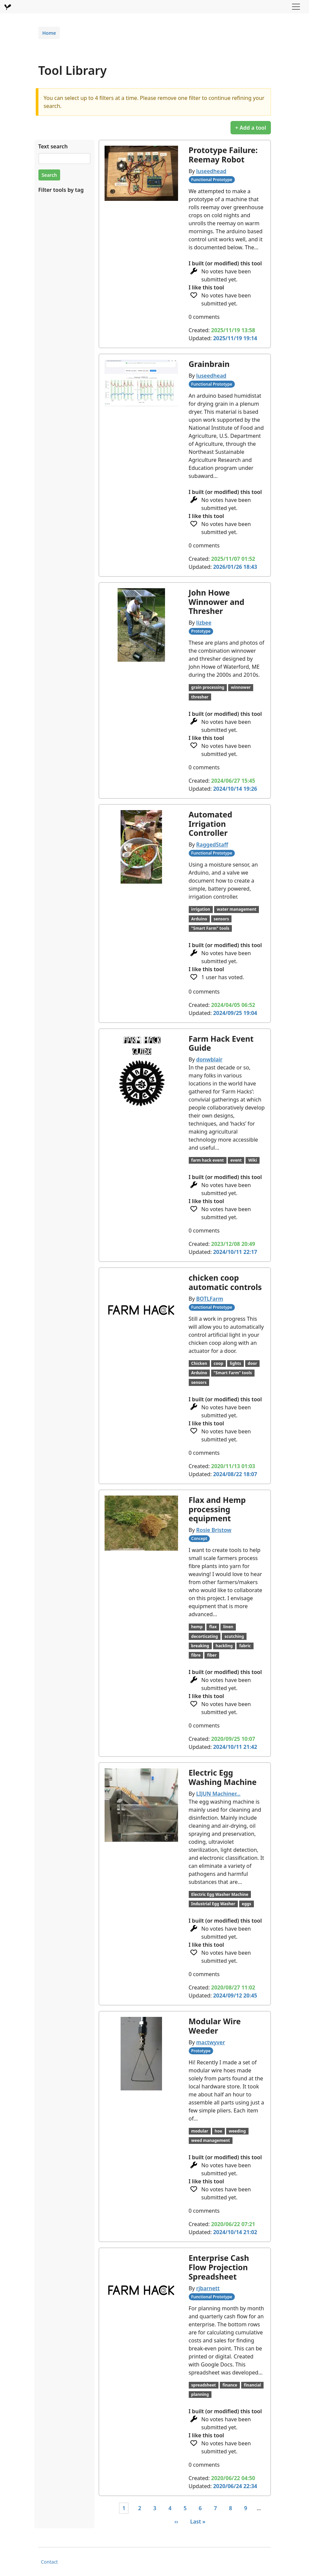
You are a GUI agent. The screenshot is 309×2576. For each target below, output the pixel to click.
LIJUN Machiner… (218, 1793)
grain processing (207, 687)
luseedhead (211, 171)
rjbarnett (207, 2288)
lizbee (203, 622)
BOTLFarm (209, 1298)
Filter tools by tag (61, 190)
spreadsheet (203, 2385)
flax (212, 1627)
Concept (199, 1538)
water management (237, 909)
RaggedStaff (212, 844)
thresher (199, 697)
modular (199, 2131)
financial (252, 2385)
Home (49, 33)
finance (229, 2385)
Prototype (200, 631)
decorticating (204, 1636)
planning (200, 2394)
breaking (200, 1646)
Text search (53, 146)
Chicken (199, 1363)
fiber (211, 1655)
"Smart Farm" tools (210, 928)
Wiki (252, 1160)
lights (235, 1363)
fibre (195, 1655)
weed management (210, 2140)
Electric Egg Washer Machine (219, 1894)
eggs (246, 1904)
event (236, 1160)
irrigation (200, 909)
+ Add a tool (250, 127)
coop (218, 1363)
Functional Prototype (211, 179)
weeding (237, 2131)
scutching (234, 1636)
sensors (221, 919)
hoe (218, 2131)
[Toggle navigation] (296, 6)
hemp (196, 1627)
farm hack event (207, 1160)
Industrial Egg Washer (213, 1904)
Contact (49, 2562)
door (252, 1363)
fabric (245, 1646)
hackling (224, 1646)
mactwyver (210, 2042)
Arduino (199, 919)
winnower (241, 687)
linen (228, 1627)
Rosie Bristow (213, 1530)
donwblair (209, 1059)
